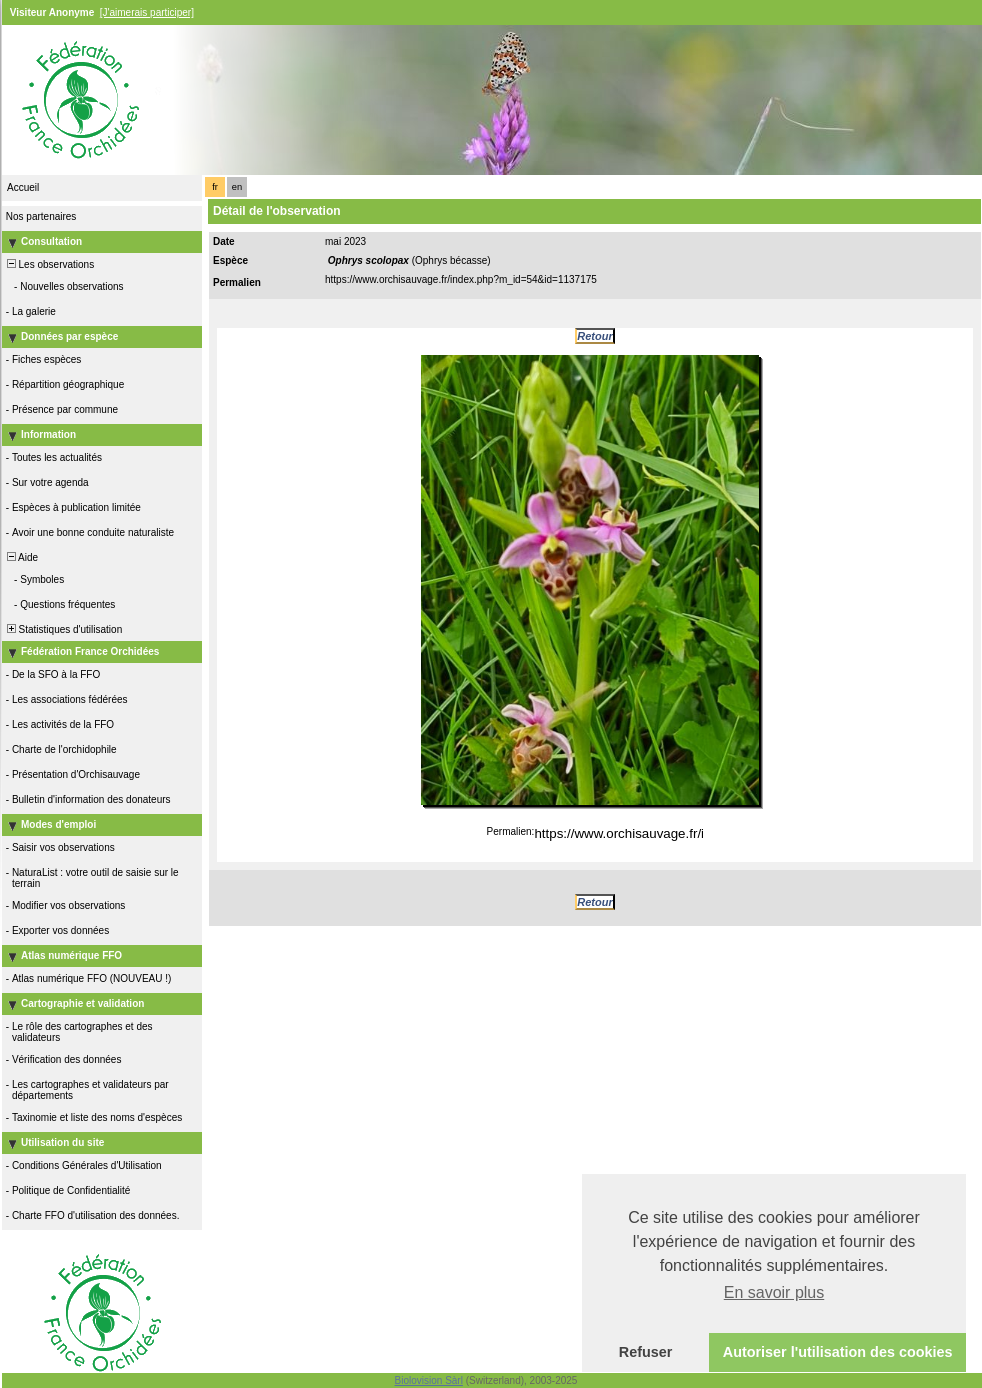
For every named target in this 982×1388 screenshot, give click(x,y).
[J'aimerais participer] (147, 12)
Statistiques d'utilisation (63, 629)
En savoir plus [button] (774, 1292)
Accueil (23, 187)
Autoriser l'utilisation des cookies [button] (838, 1352)
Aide (21, 557)
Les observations (49, 264)
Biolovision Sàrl (429, 1380)
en (237, 187)
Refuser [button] (646, 1352)
